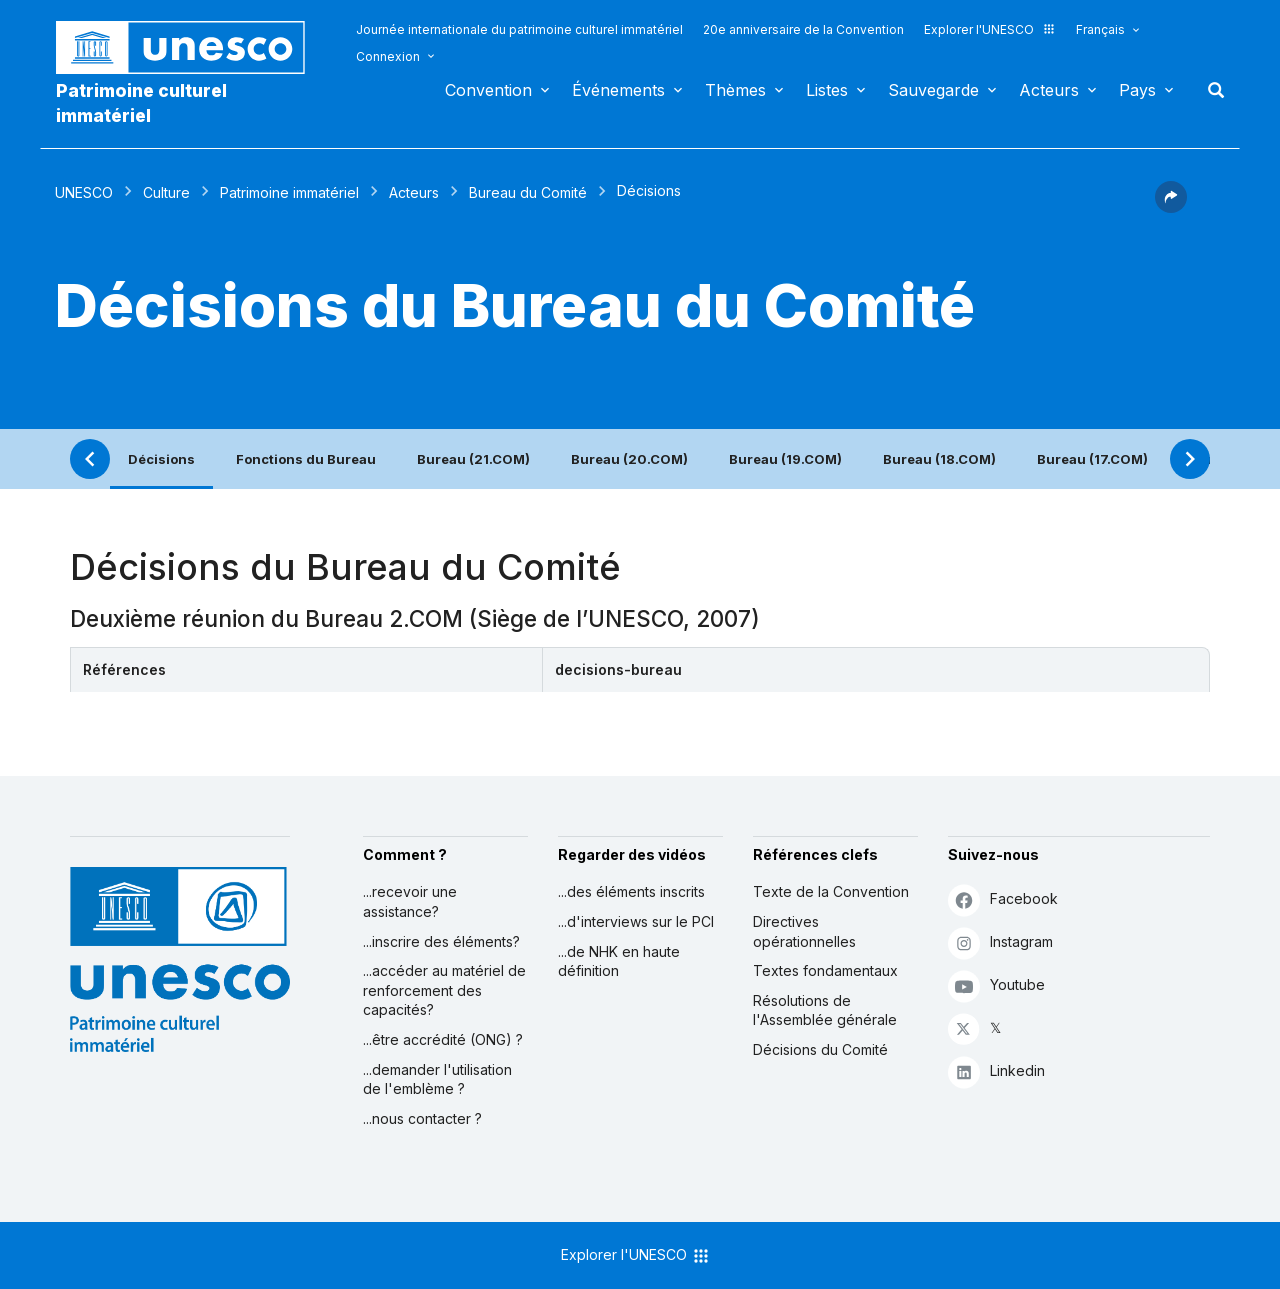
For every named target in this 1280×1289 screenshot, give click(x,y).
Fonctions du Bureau (306, 459)
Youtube (996, 985)
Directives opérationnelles (804, 931)
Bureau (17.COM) (1092, 459)
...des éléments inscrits (631, 891)
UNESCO (84, 192)
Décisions (161, 459)
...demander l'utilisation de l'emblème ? (437, 1079)
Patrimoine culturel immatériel (141, 103)
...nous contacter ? (422, 1118)
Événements (618, 90)
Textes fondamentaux (825, 970)
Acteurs (1049, 90)
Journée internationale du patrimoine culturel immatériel (519, 29)
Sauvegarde (933, 90)
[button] (1171, 207)
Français (1100, 29)
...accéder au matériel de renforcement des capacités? (444, 990)
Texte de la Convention (831, 891)
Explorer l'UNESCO (990, 29)
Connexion (388, 56)
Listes (827, 90)
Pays (1137, 90)
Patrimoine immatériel (289, 192)
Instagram (1000, 942)
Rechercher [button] (1210, 90)
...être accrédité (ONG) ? (443, 1039)
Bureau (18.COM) (939, 459)
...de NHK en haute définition (619, 961)
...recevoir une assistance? (410, 901)
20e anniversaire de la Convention (803, 29)
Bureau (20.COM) (629, 459)
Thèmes (735, 90)
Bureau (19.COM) (785, 459)
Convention (488, 90)
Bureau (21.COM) (473, 459)
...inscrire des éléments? (441, 941)
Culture (166, 192)
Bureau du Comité (528, 192)
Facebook (1003, 899)
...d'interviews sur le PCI (636, 921)
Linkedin (996, 1071)
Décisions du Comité (820, 1049)
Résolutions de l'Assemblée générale (825, 1010)
